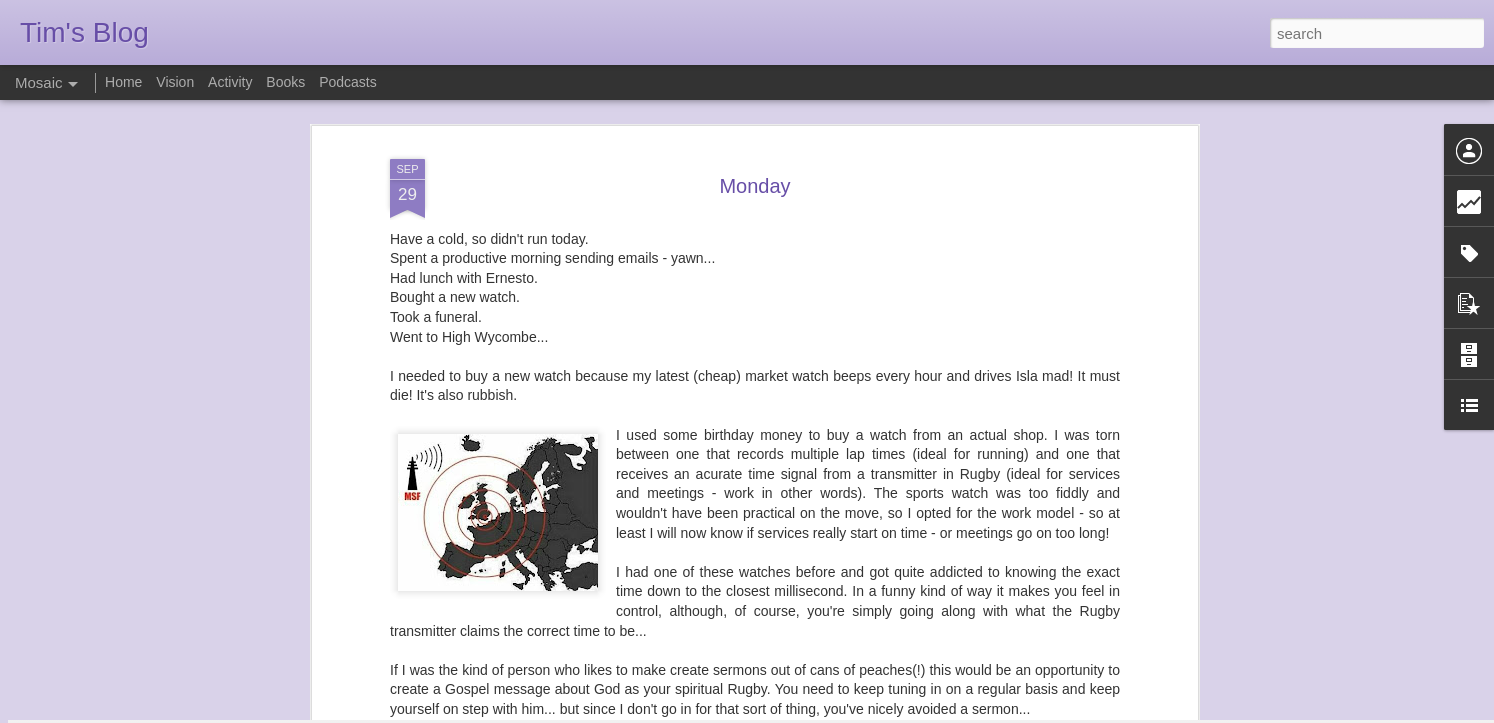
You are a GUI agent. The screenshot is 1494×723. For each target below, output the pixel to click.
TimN (857, 601)
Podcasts (348, 82)
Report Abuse (868, 712)
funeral (726, 627)
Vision (175, 82)
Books (285, 82)
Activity (230, 82)
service (832, 627)
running (778, 627)
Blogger (809, 712)
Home (123, 82)
